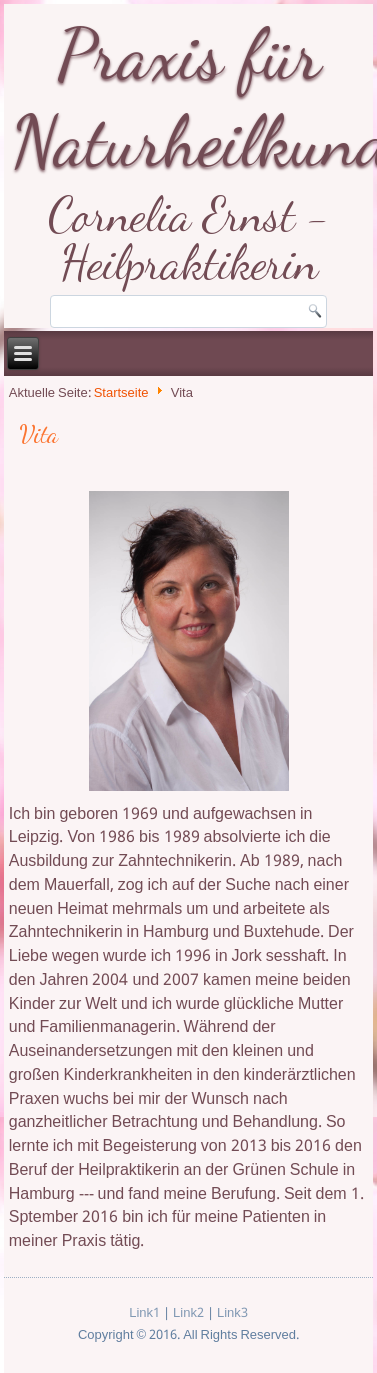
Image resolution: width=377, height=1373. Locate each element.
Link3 (232, 1313)
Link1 (144, 1313)
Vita (38, 434)
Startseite (121, 394)
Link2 (188, 1313)
